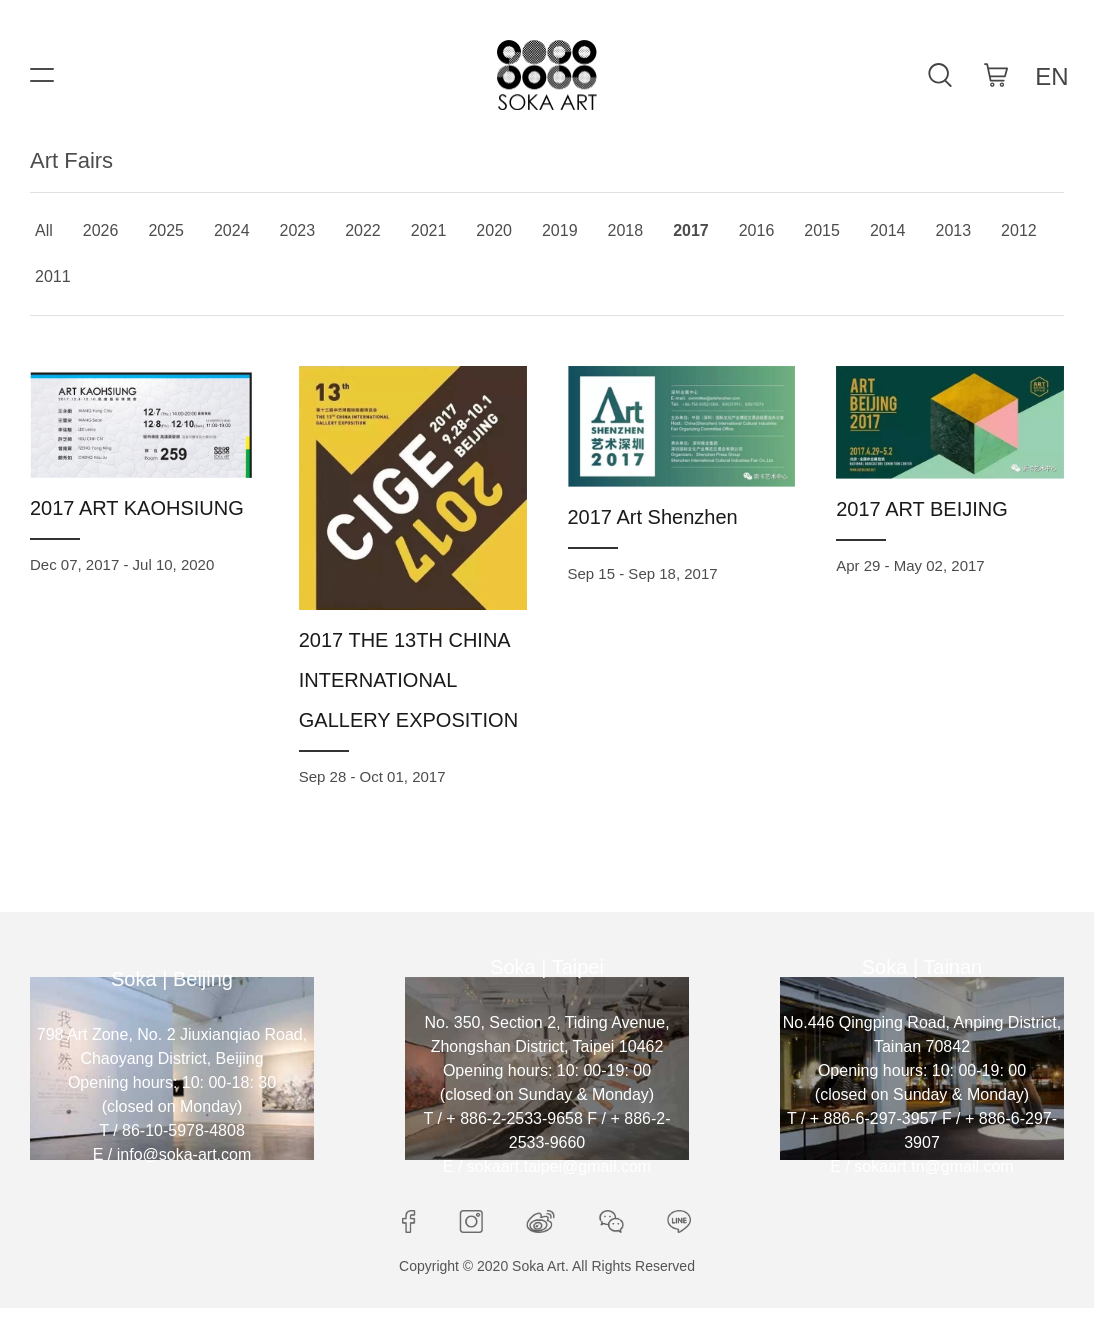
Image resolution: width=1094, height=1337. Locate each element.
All (44, 230)
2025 (166, 230)
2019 (560, 230)
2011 (53, 276)
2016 (757, 230)
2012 (1019, 230)
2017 (691, 230)
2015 (822, 230)
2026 (101, 230)
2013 (954, 230)
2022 (363, 230)
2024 (232, 230)
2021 (429, 230)
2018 (626, 230)
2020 (494, 230)
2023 (298, 230)
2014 (888, 230)
